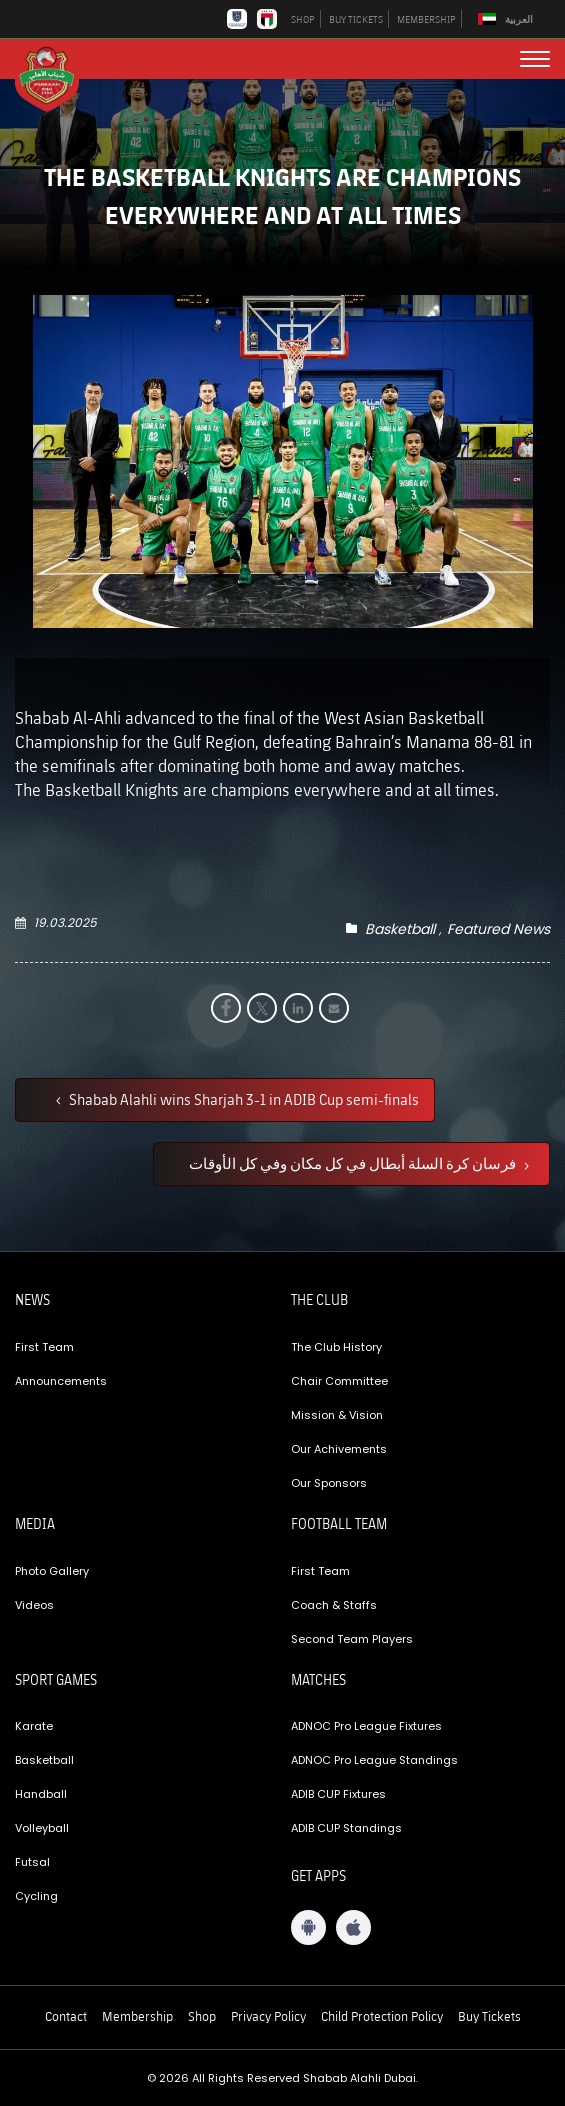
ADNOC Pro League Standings (374, 1760)
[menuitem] (508, 19)
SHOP (303, 19)
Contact (66, 2016)
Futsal (32, 1862)
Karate (34, 1726)
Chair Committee (339, 1381)
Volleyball (42, 1828)
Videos (34, 1605)
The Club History (336, 1347)
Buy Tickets (489, 2016)
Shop (202, 2016)
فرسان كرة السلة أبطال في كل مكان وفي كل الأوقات (354, 1163)
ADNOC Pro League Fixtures (366, 1726)
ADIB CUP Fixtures (338, 1794)
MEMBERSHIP (426, 19)
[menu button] (535, 59)
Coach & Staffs (334, 1605)
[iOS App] (353, 1927)
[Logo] (55, 78)
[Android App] (308, 1927)
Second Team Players (352, 1639)
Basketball (400, 929)
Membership (137, 2016)
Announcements (61, 1381)
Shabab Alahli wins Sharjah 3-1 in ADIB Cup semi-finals (242, 1099)
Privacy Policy (268, 2016)
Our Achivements (339, 1449)
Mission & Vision (337, 1415)
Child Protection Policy (382, 2016)
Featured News (498, 929)
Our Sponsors (329, 1483)
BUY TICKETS (356, 19)
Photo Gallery (52, 1571)
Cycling (36, 1896)
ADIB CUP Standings (346, 1828)
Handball (41, 1794)
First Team (44, 1347)
